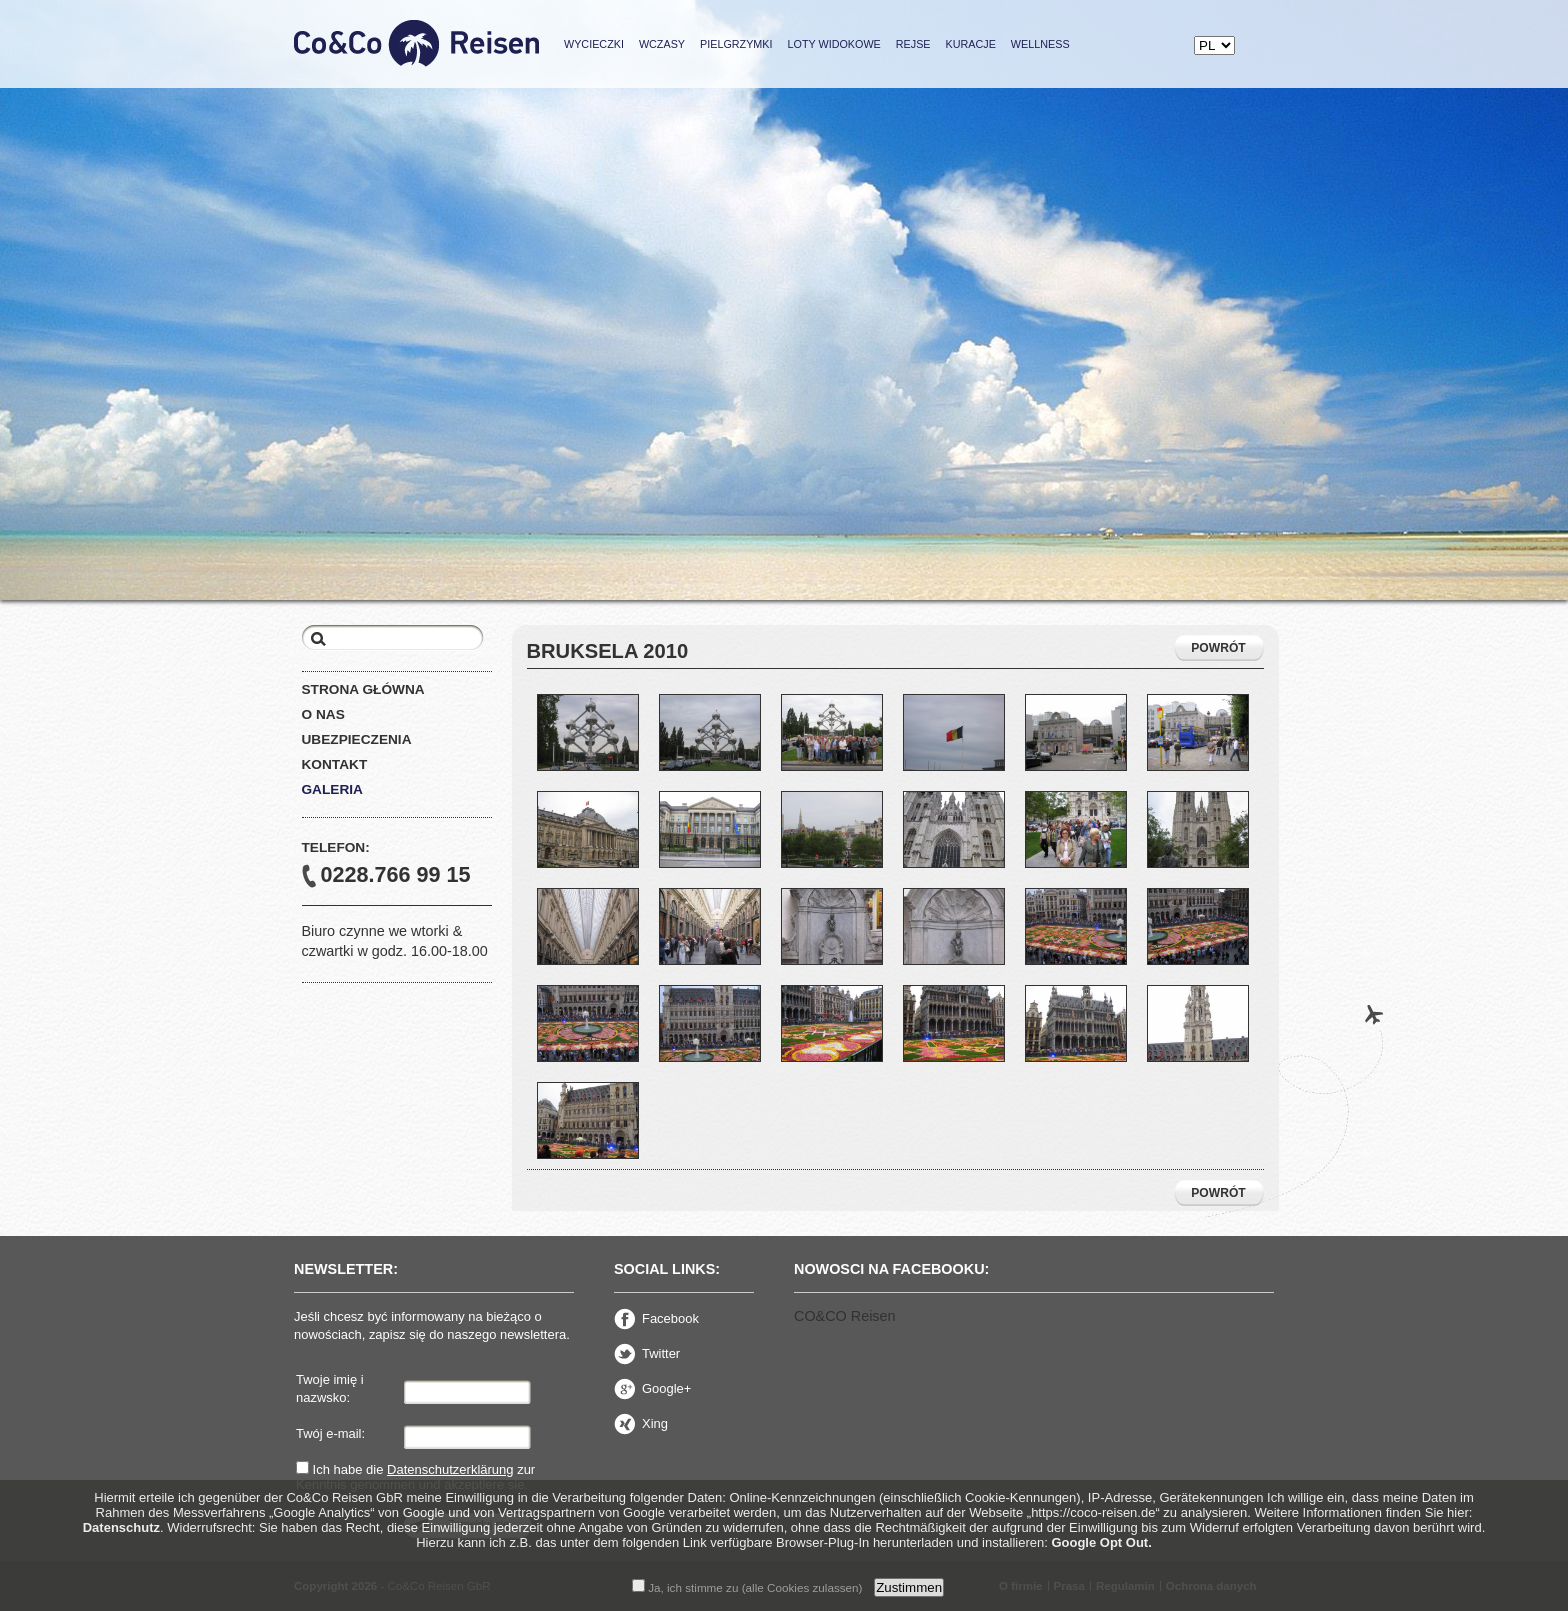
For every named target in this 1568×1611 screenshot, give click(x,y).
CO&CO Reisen (845, 1316)
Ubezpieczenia (357, 739)
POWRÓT (1218, 648)
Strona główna (363, 689)
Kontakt (335, 764)
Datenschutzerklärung (450, 1469)
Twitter (647, 1354)
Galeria (332, 789)
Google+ (652, 1389)
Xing (641, 1424)
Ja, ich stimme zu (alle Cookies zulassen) (747, 1587)
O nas (323, 714)
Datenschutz (121, 1527)
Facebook (656, 1319)
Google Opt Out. (1101, 1542)
